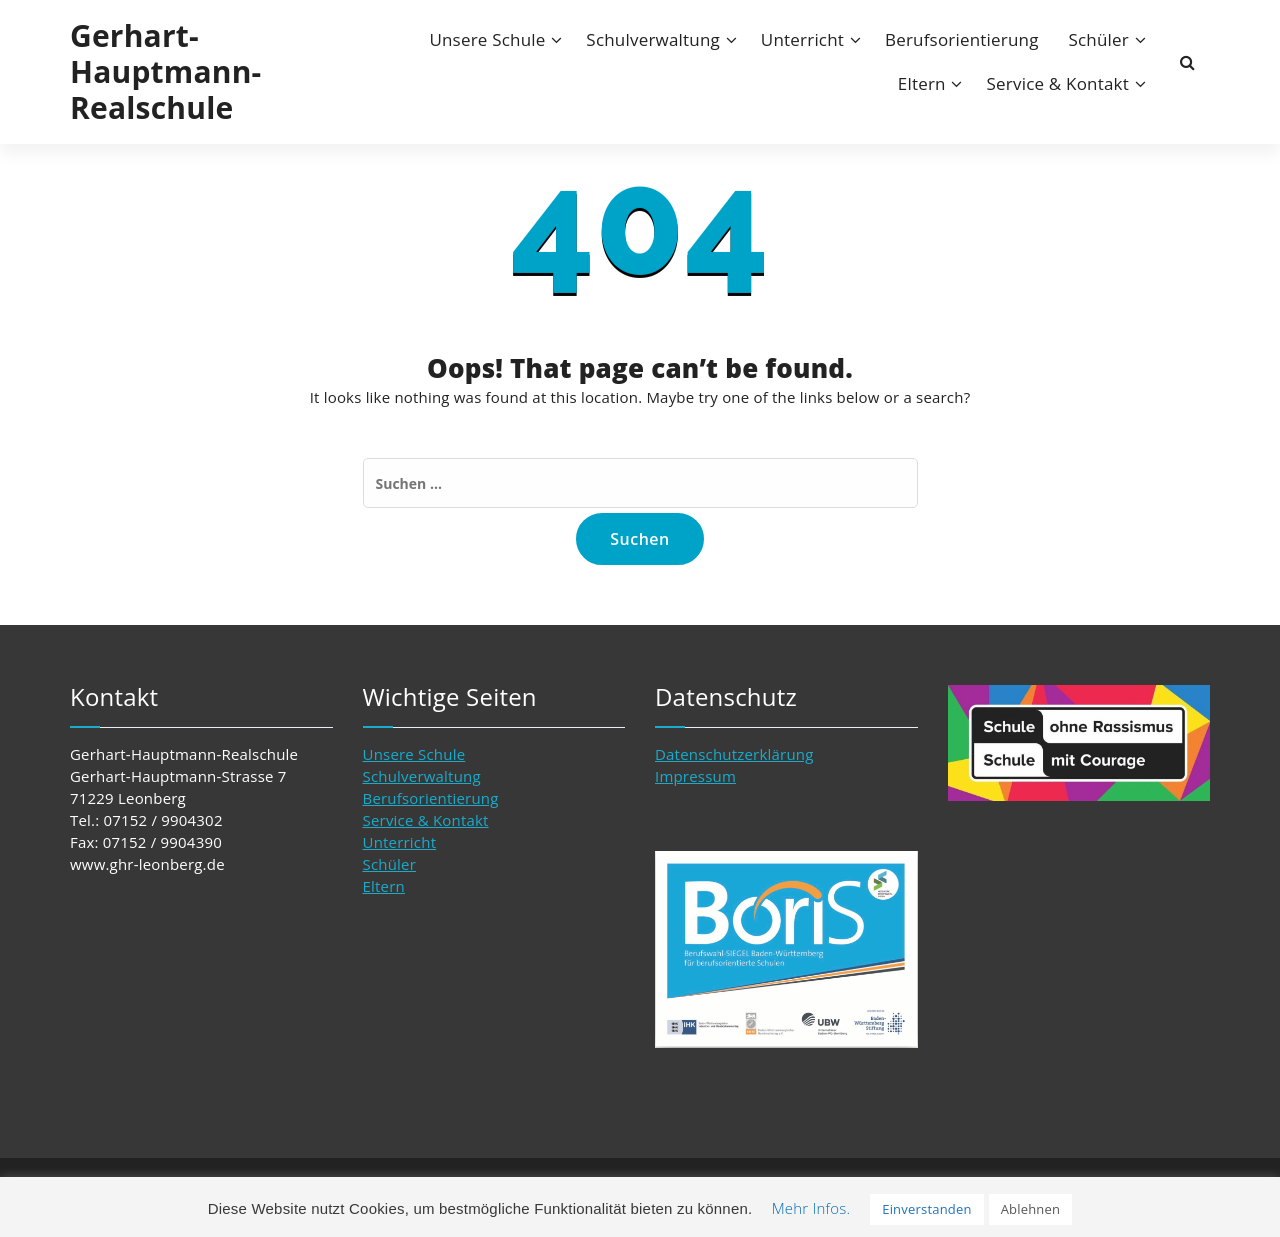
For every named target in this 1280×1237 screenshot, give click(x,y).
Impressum (695, 776)
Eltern (922, 83)
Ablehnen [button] (1031, 1209)
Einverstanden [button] (926, 1209)
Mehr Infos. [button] (811, 1208)
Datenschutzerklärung (734, 754)
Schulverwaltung (653, 39)
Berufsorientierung (962, 39)
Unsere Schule (487, 39)
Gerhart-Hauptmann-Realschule (165, 72)
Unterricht (802, 39)
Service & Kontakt (1058, 83)
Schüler (1098, 39)
